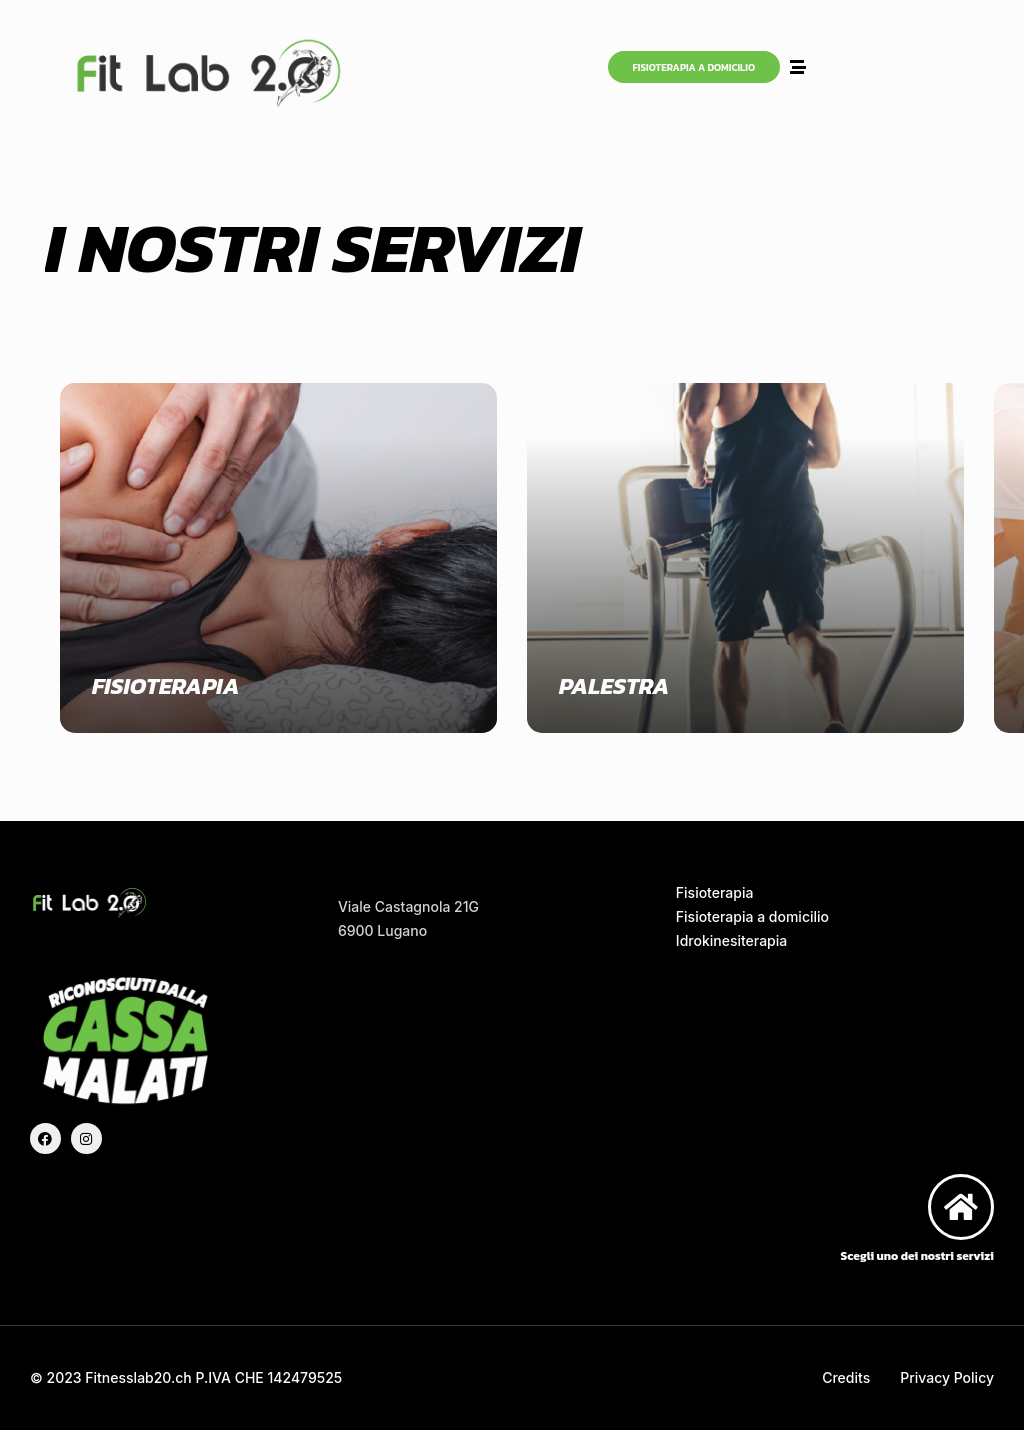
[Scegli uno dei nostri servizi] (961, 1207)
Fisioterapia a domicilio (752, 916)
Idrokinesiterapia (731, 940)
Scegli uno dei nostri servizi (917, 1256)
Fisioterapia (715, 892)
